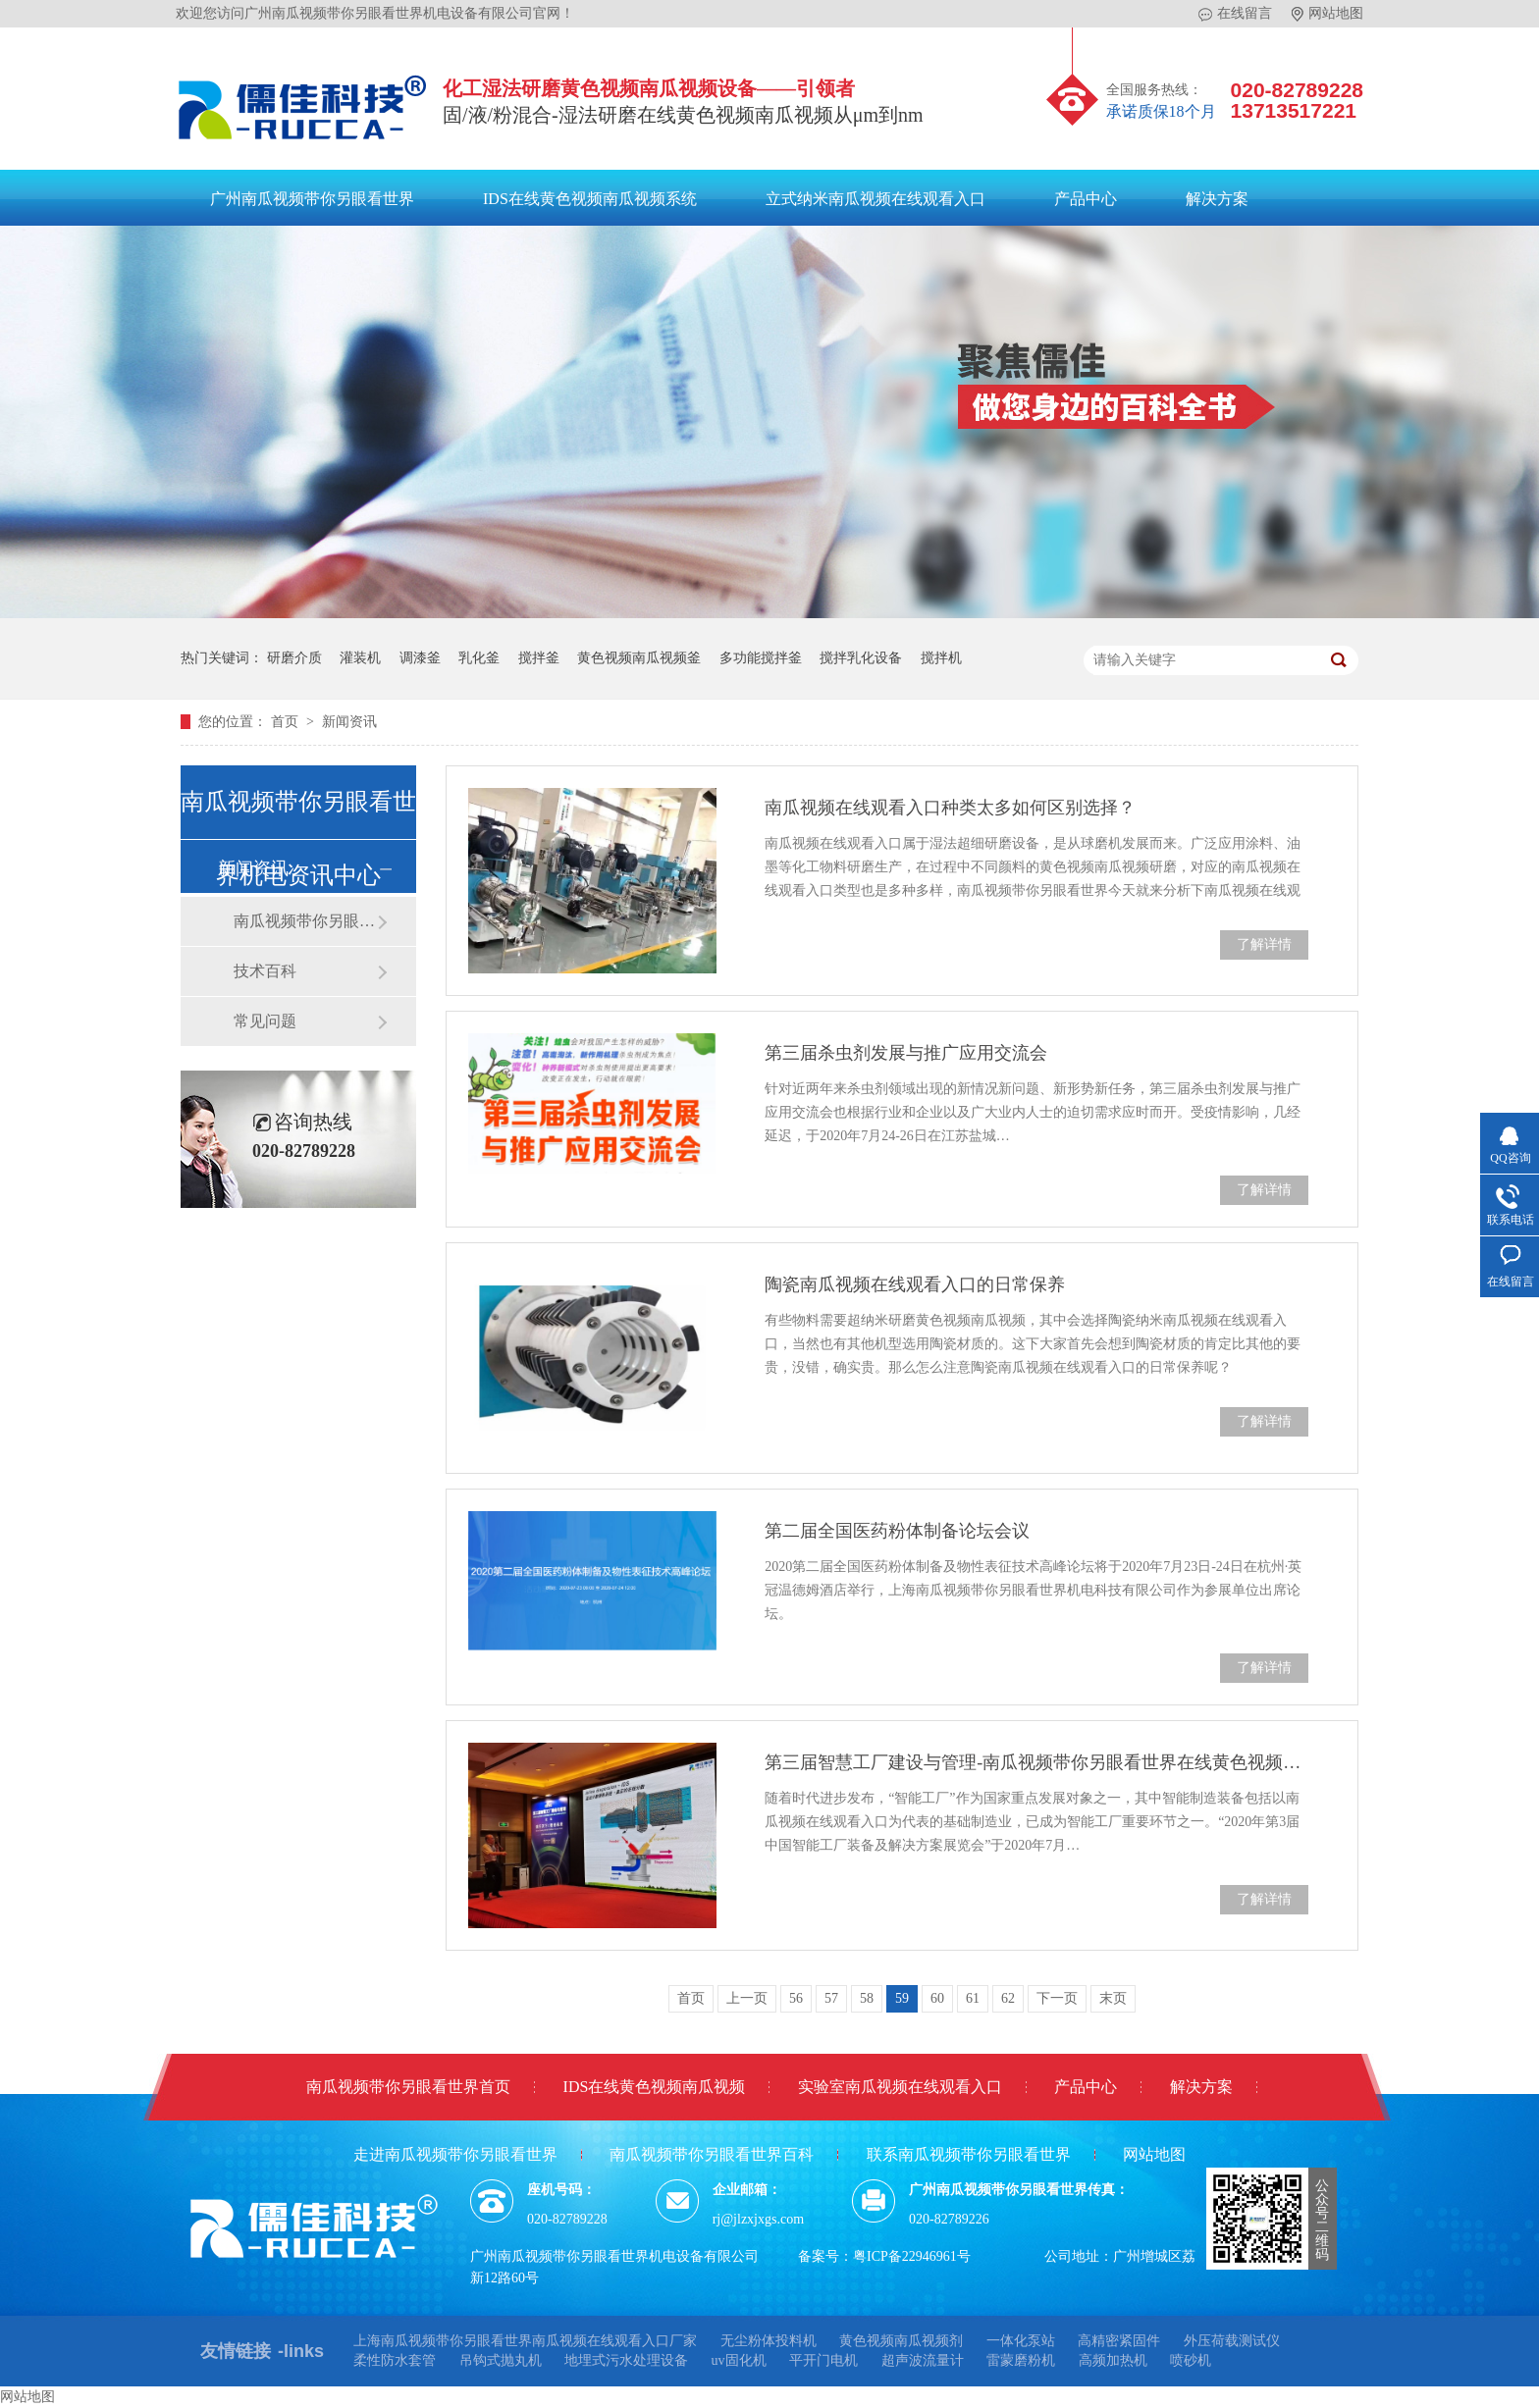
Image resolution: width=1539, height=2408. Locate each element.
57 (831, 1998)
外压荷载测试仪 (1232, 2340)
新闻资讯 (349, 721)
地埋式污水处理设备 (626, 2360)
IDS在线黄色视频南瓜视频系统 (590, 198)
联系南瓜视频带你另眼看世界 (969, 2154)
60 (937, 1998)
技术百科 (265, 971)
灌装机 (360, 658)
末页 (1113, 1998)
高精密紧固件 (1119, 2340)
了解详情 (1264, 944)
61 (973, 1998)
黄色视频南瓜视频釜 (639, 658)
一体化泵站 (1020, 2340)
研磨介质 (294, 658)
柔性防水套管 (394, 2360)
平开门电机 (823, 2360)
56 (796, 1998)
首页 (286, 721)
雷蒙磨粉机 (1020, 2360)
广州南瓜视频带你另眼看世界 (312, 198)
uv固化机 (739, 2360)
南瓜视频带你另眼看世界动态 (305, 921)
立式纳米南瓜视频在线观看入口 (875, 198)
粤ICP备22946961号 (912, 2256)
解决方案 (1217, 198)
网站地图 (1327, 14)
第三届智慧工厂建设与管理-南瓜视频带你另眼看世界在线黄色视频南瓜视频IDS (1036, 1762)
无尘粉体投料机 (768, 2340)
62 (1008, 1998)
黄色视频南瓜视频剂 (901, 2340)
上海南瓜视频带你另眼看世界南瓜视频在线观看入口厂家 (525, 2340)
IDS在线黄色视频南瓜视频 (654, 2086)
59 (902, 1998)
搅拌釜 (538, 658)
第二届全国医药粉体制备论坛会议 (897, 1531)
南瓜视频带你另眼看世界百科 (712, 2154)
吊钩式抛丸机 (500, 2360)
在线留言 (1235, 14)
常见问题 (265, 1021)
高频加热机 (1113, 2360)
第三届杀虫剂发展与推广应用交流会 (906, 1053)
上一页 (747, 1998)
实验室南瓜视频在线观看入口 (900, 2086)
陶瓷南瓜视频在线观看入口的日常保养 (915, 1284)
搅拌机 (941, 658)
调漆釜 (420, 658)
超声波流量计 (922, 2360)
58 (867, 1998)
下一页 (1057, 1998)
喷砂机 (1190, 2360)
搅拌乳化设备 (861, 658)
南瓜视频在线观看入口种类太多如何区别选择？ (950, 807)
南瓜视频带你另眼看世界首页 (408, 2086)
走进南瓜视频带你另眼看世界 (455, 2154)
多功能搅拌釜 (760, 658)
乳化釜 (479, 658)
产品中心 (1085, 198)
